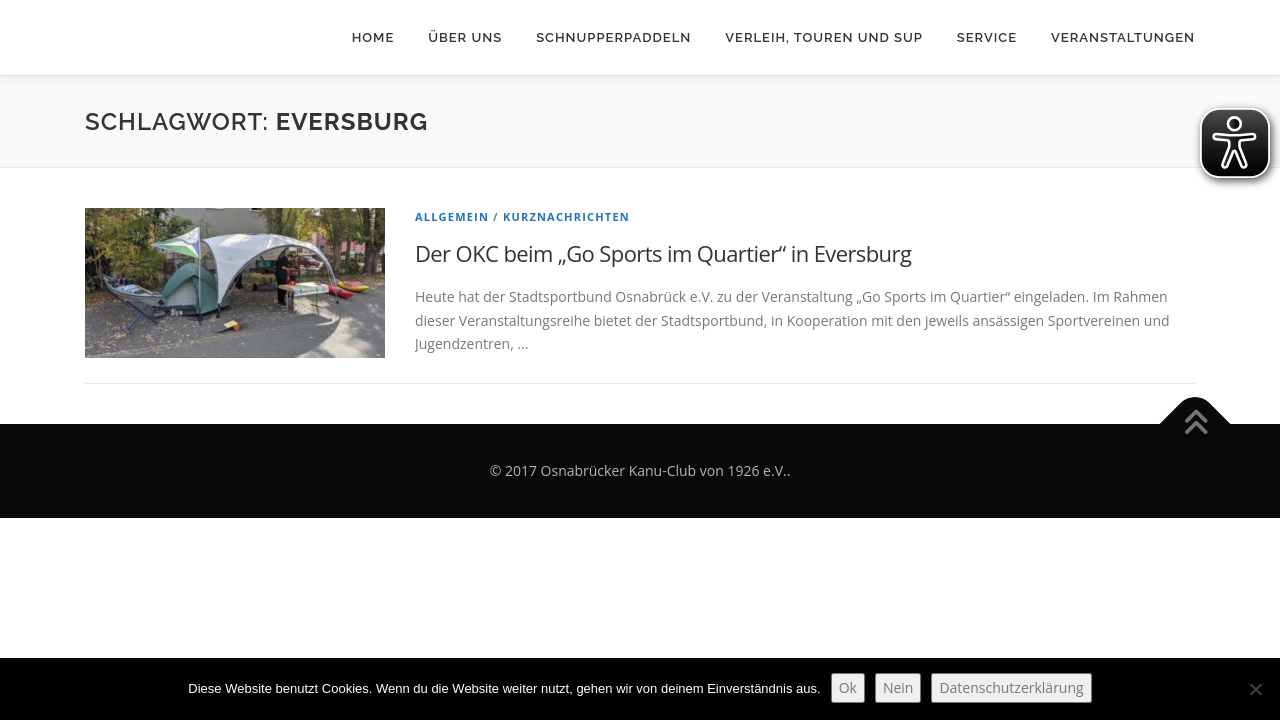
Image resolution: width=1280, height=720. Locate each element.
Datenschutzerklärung (1011, 687)
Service (987, 37)
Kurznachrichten (566, 216)
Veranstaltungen (1123, 37)
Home (373, 37)
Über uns (465, 37)
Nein (898, 687)
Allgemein (452, 216)
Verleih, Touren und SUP (824, 37)
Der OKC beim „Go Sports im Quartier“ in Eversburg (663, 253)
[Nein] (1255, 689)
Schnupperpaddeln (613, 37)
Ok (848, 687)
